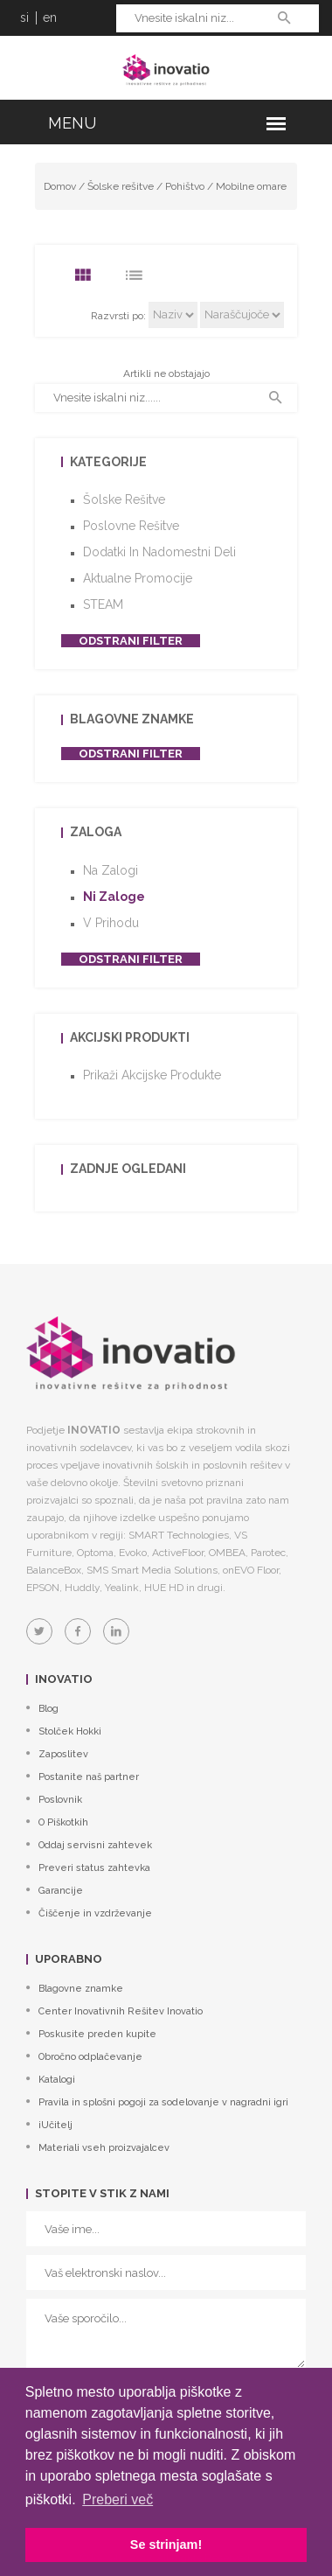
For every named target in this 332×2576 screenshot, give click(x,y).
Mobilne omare (251, 186)
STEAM (103, 604)
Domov (60, 186)
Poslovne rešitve (131, 526)
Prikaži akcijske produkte (152, 1075)
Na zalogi (110, 870)
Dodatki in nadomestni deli (159, 552)
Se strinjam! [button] (166, 2545)
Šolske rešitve (120, 186)
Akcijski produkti (130, 1037)
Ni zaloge (114, 897)
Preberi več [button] (117, 2499)
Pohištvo (184, 186)
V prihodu (111, 923)
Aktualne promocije (137, 578)
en (50, 17)
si (24, 17)
